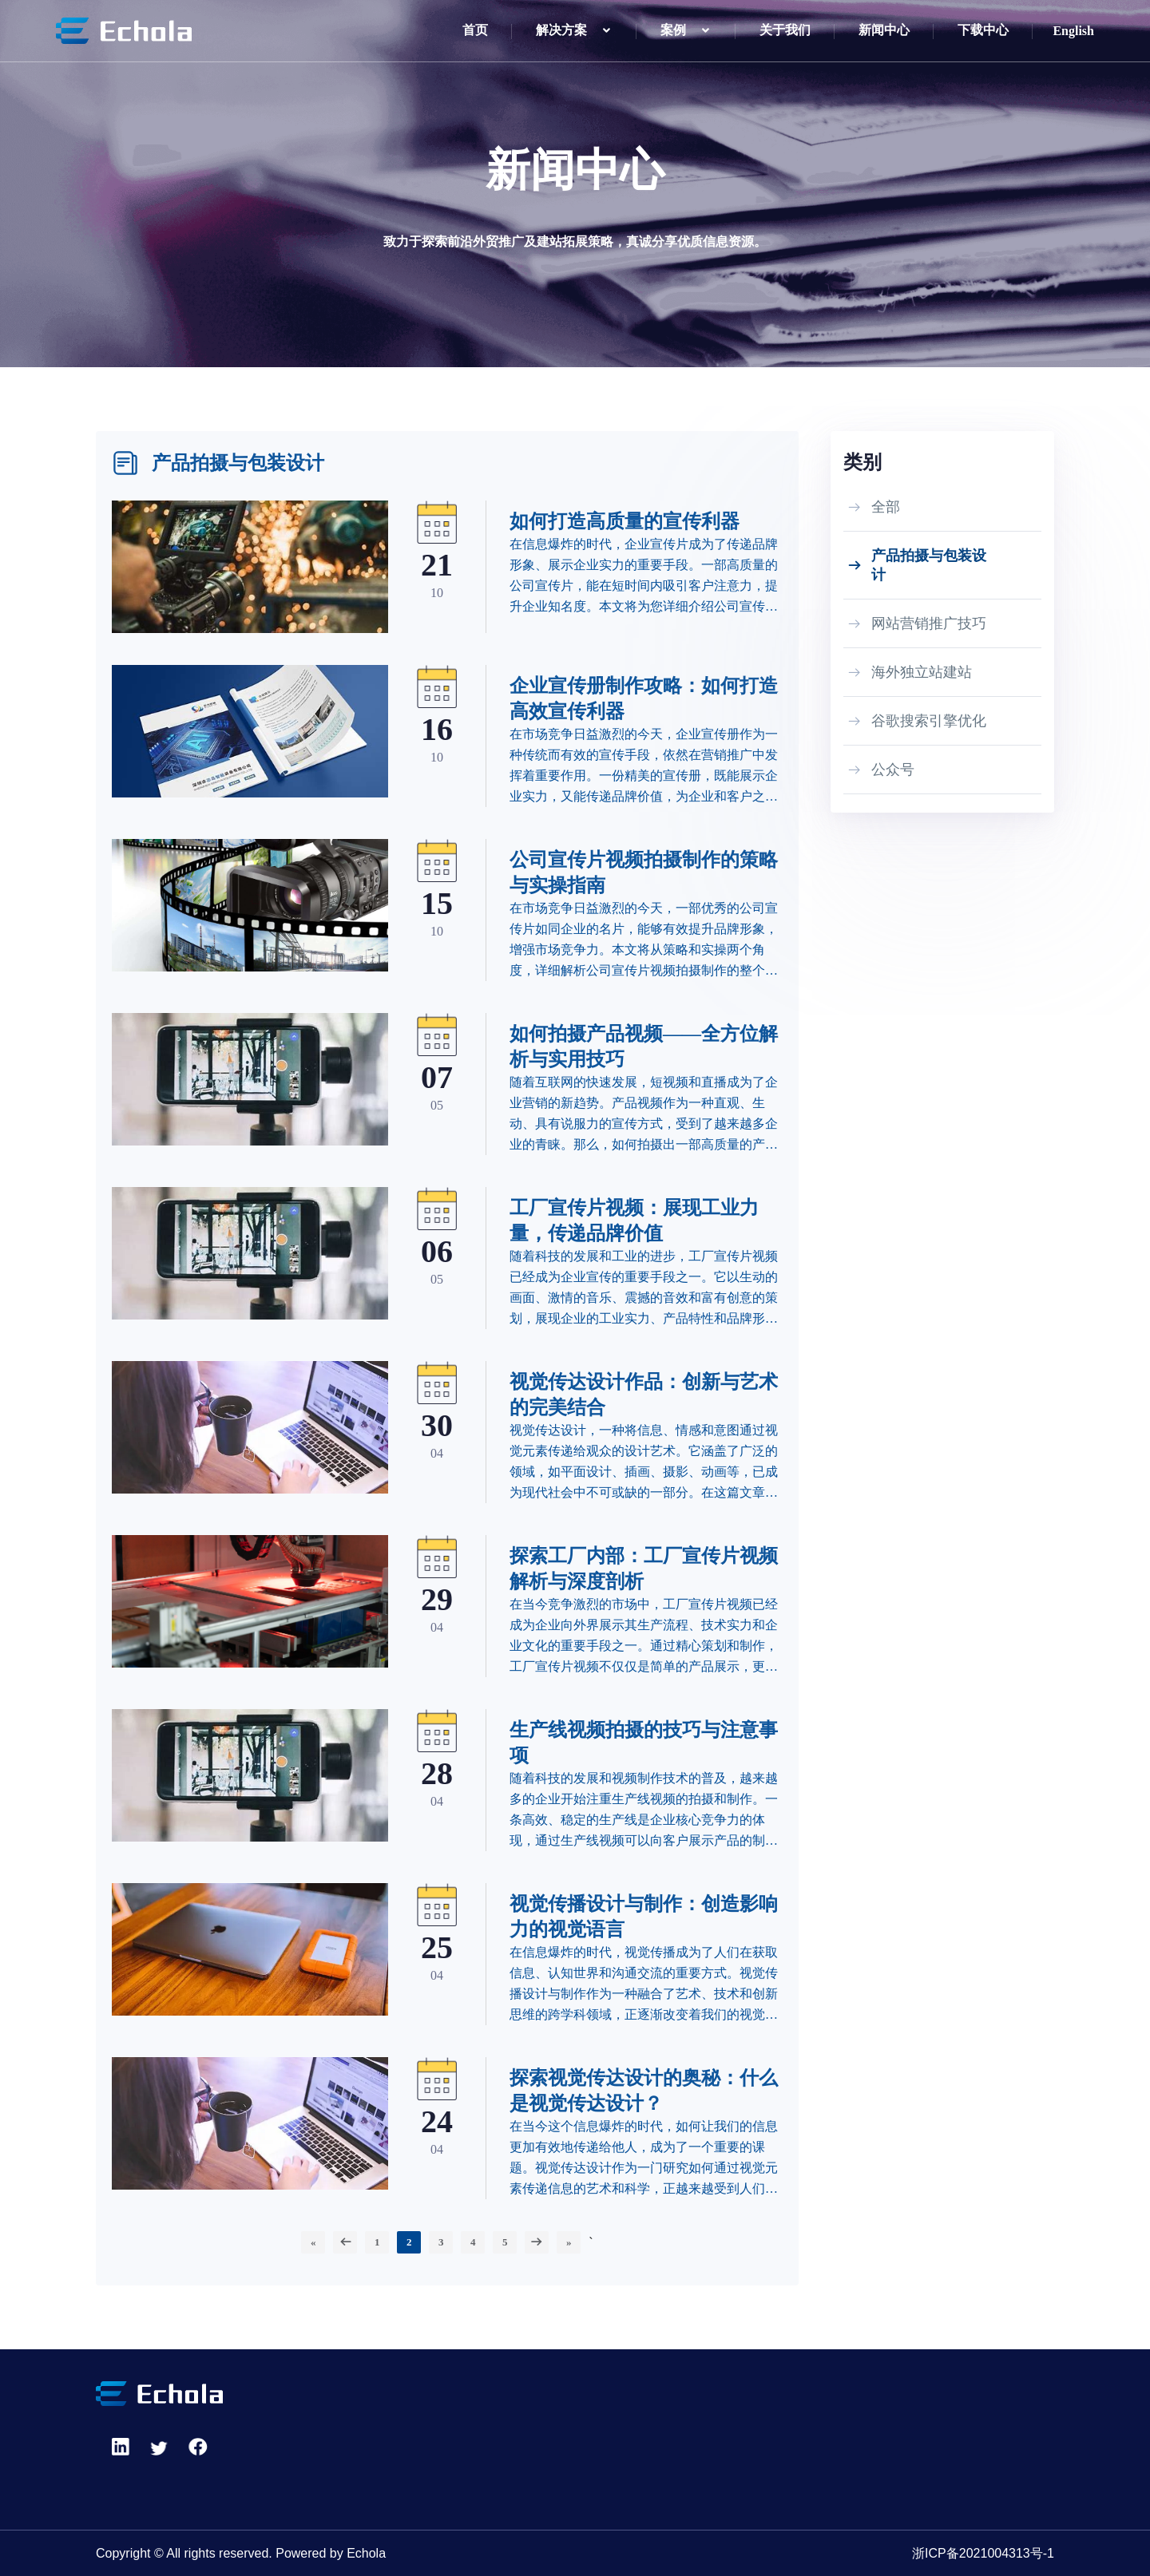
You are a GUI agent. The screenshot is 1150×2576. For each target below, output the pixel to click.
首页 (475, 30)
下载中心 (983, 30)
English (1073, 31)
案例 (673, 30)
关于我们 (785, 30)
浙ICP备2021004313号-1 (983, 2553)
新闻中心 (884, 30)
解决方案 (561, 30)
